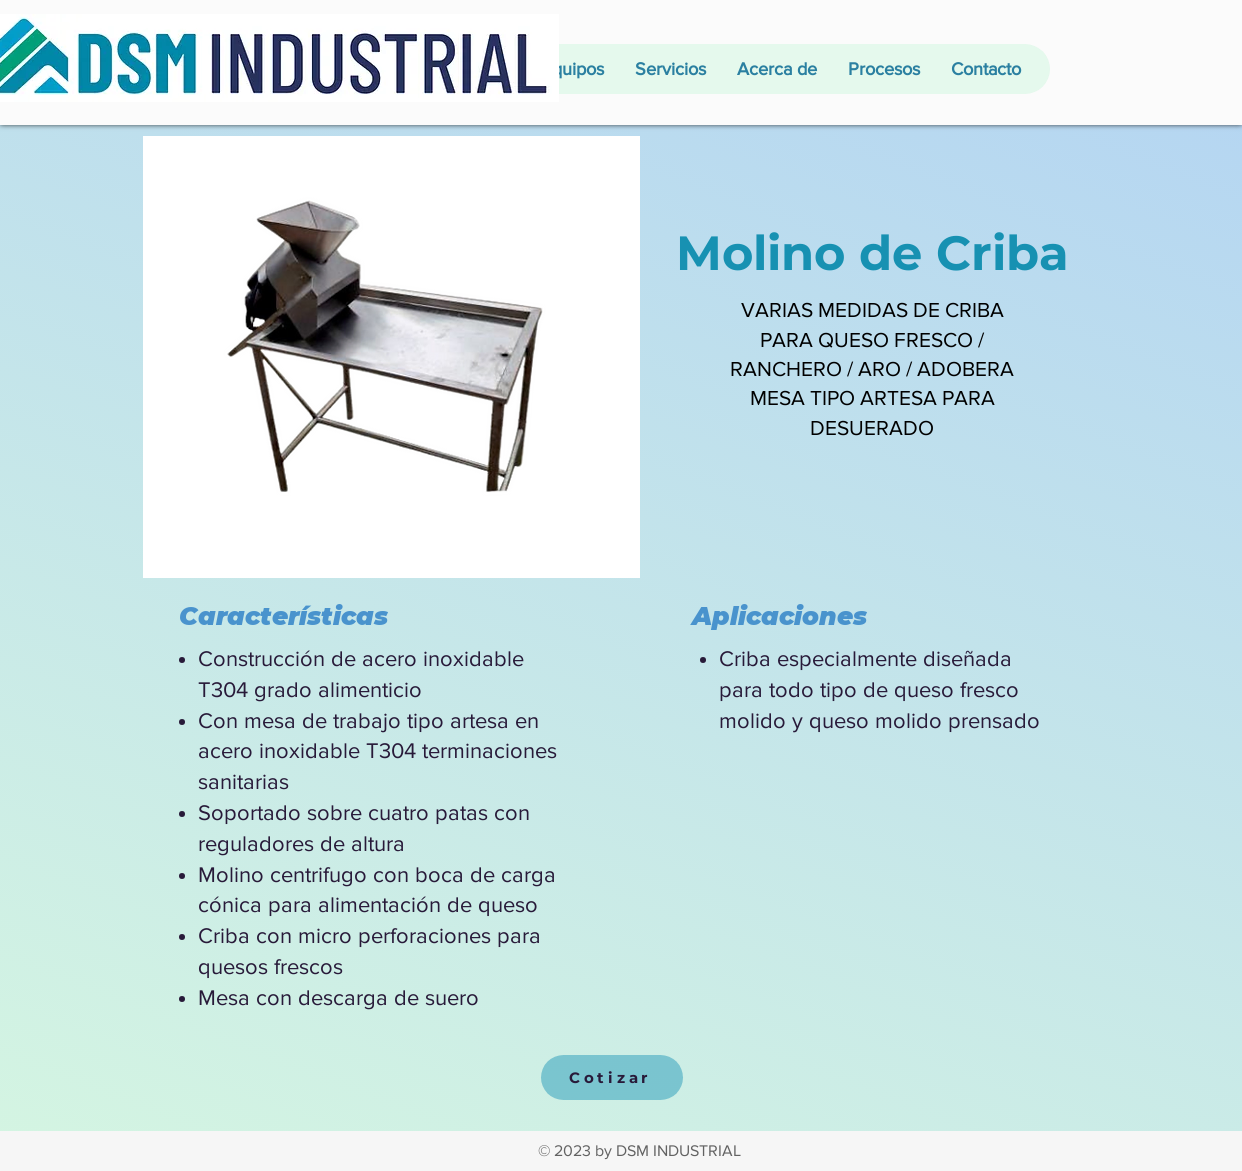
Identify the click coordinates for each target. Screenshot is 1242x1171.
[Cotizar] (612, 1077)
